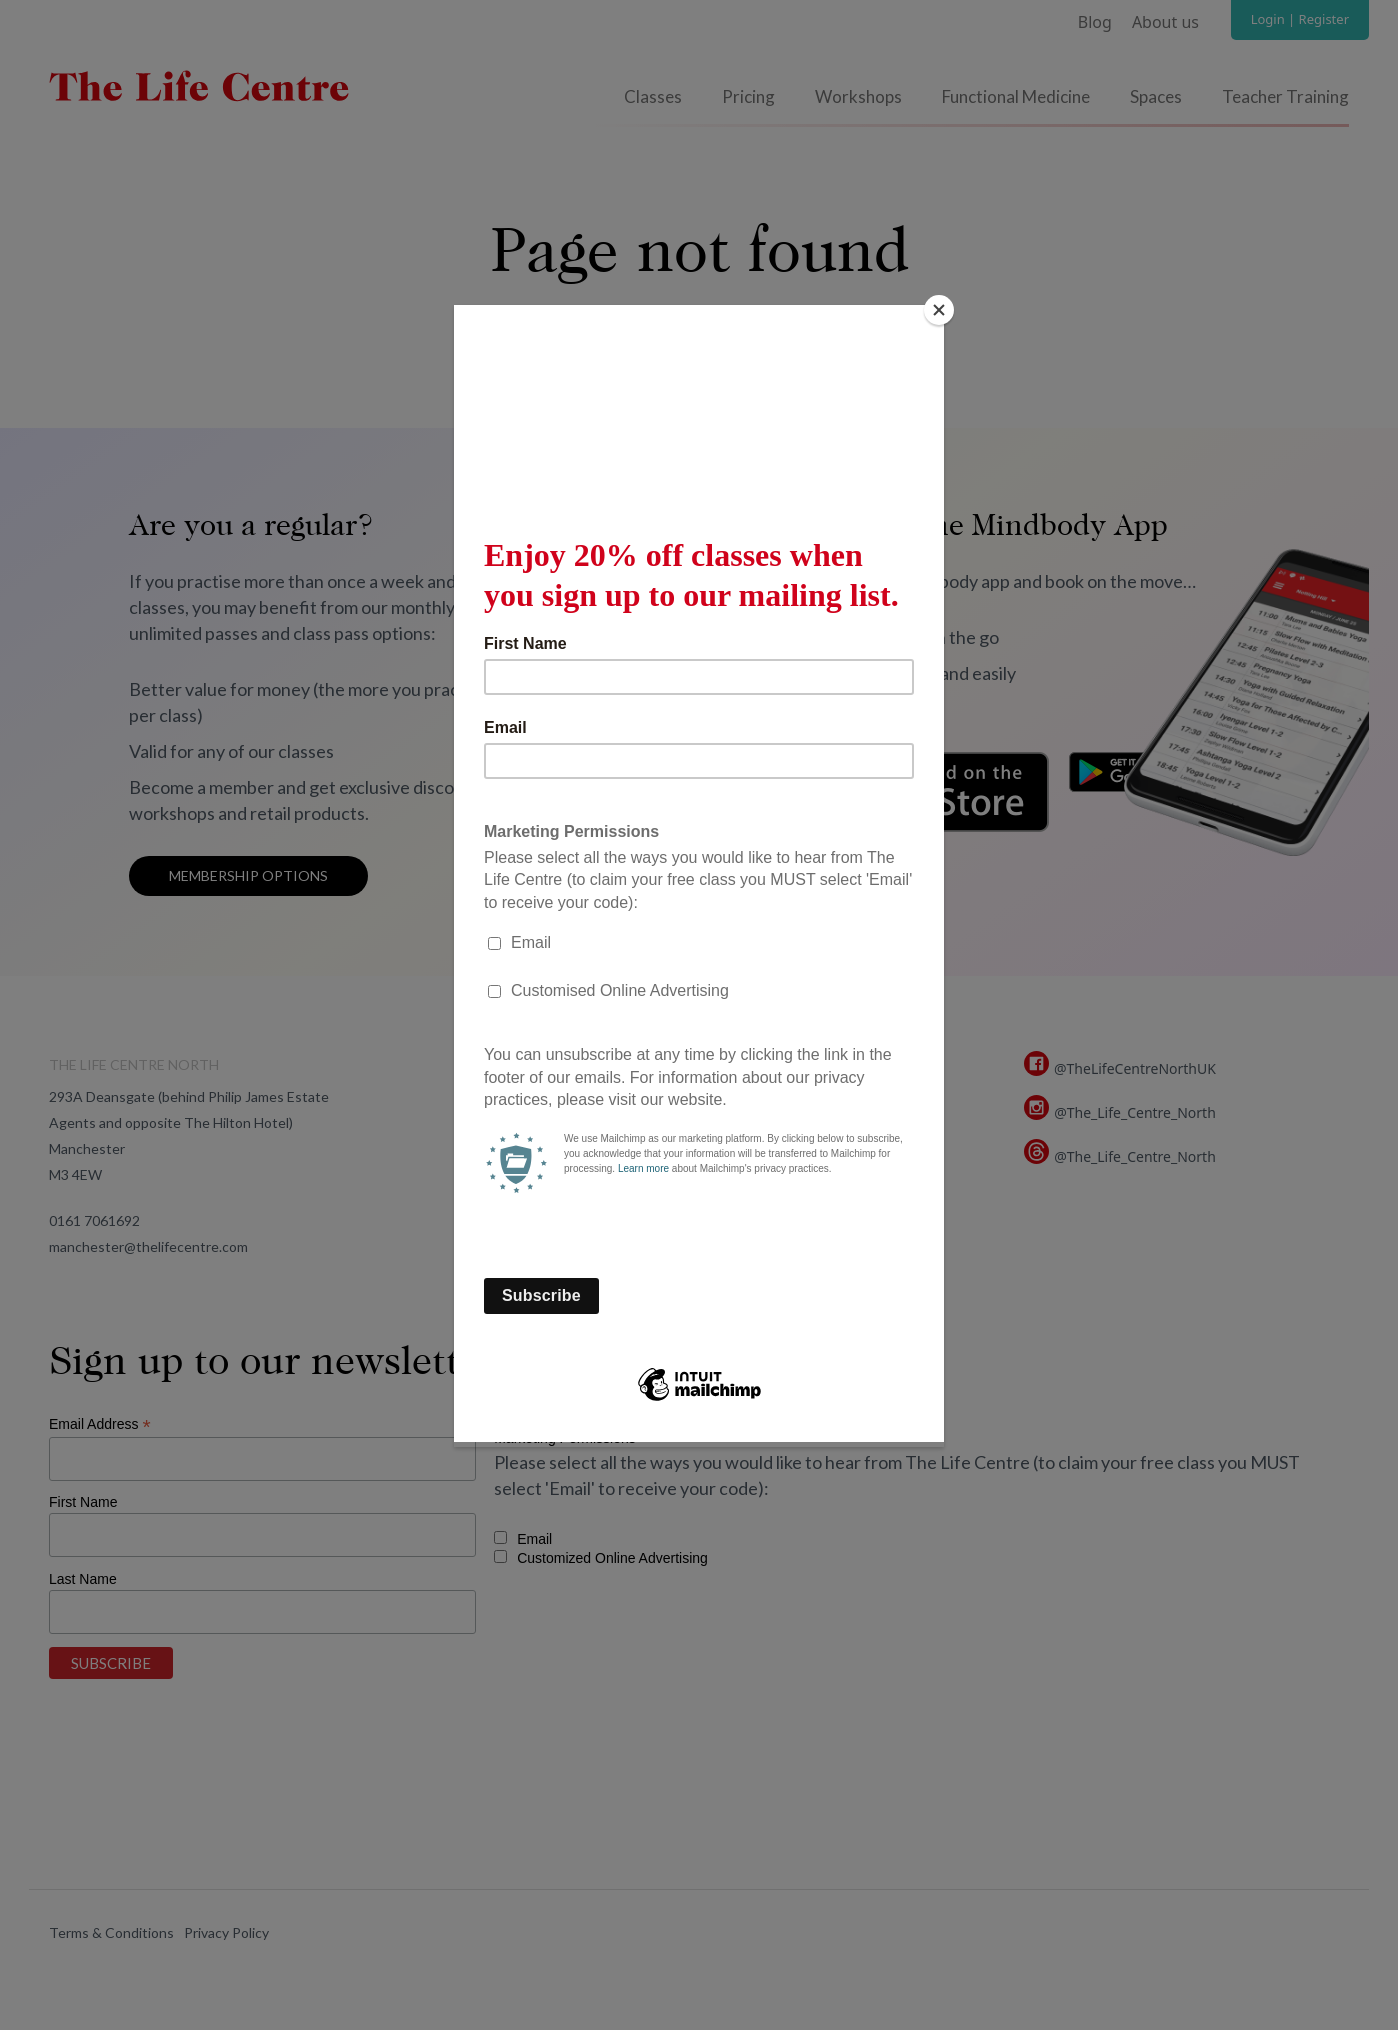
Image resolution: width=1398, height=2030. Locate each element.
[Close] (939, 310)
